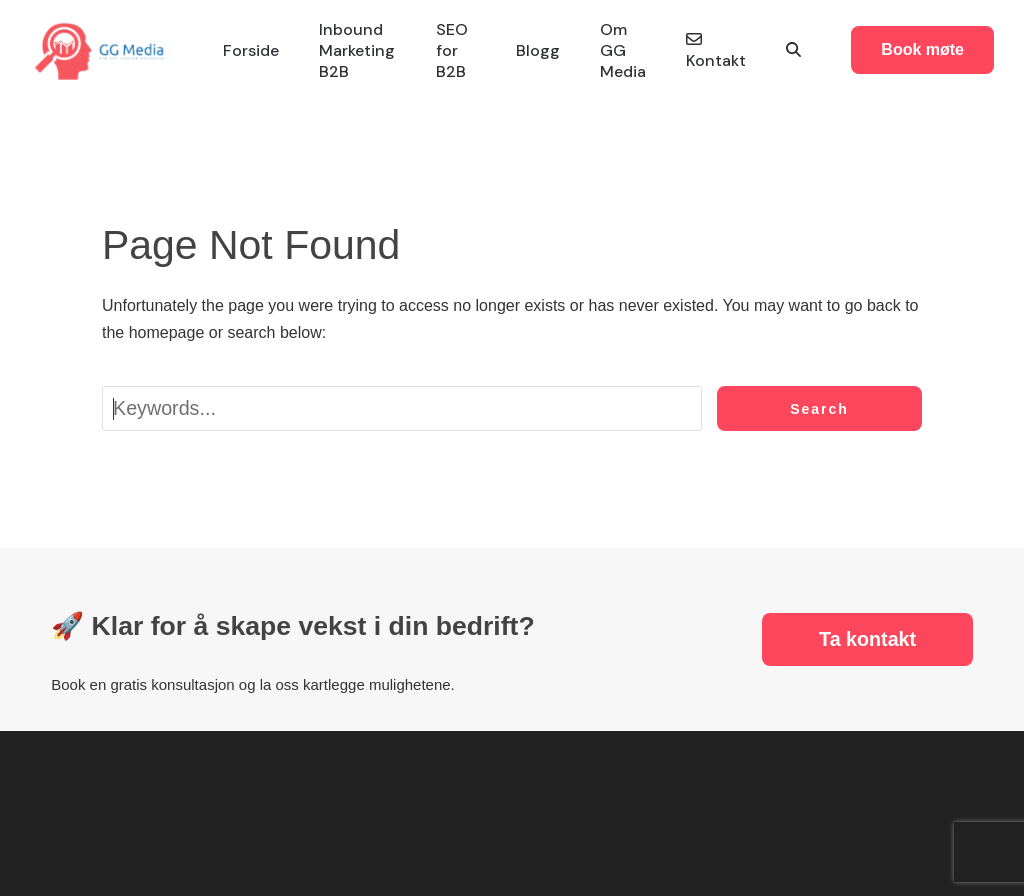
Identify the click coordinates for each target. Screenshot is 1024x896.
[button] (793, 50)
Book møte (922, 49)
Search (819, 409)
